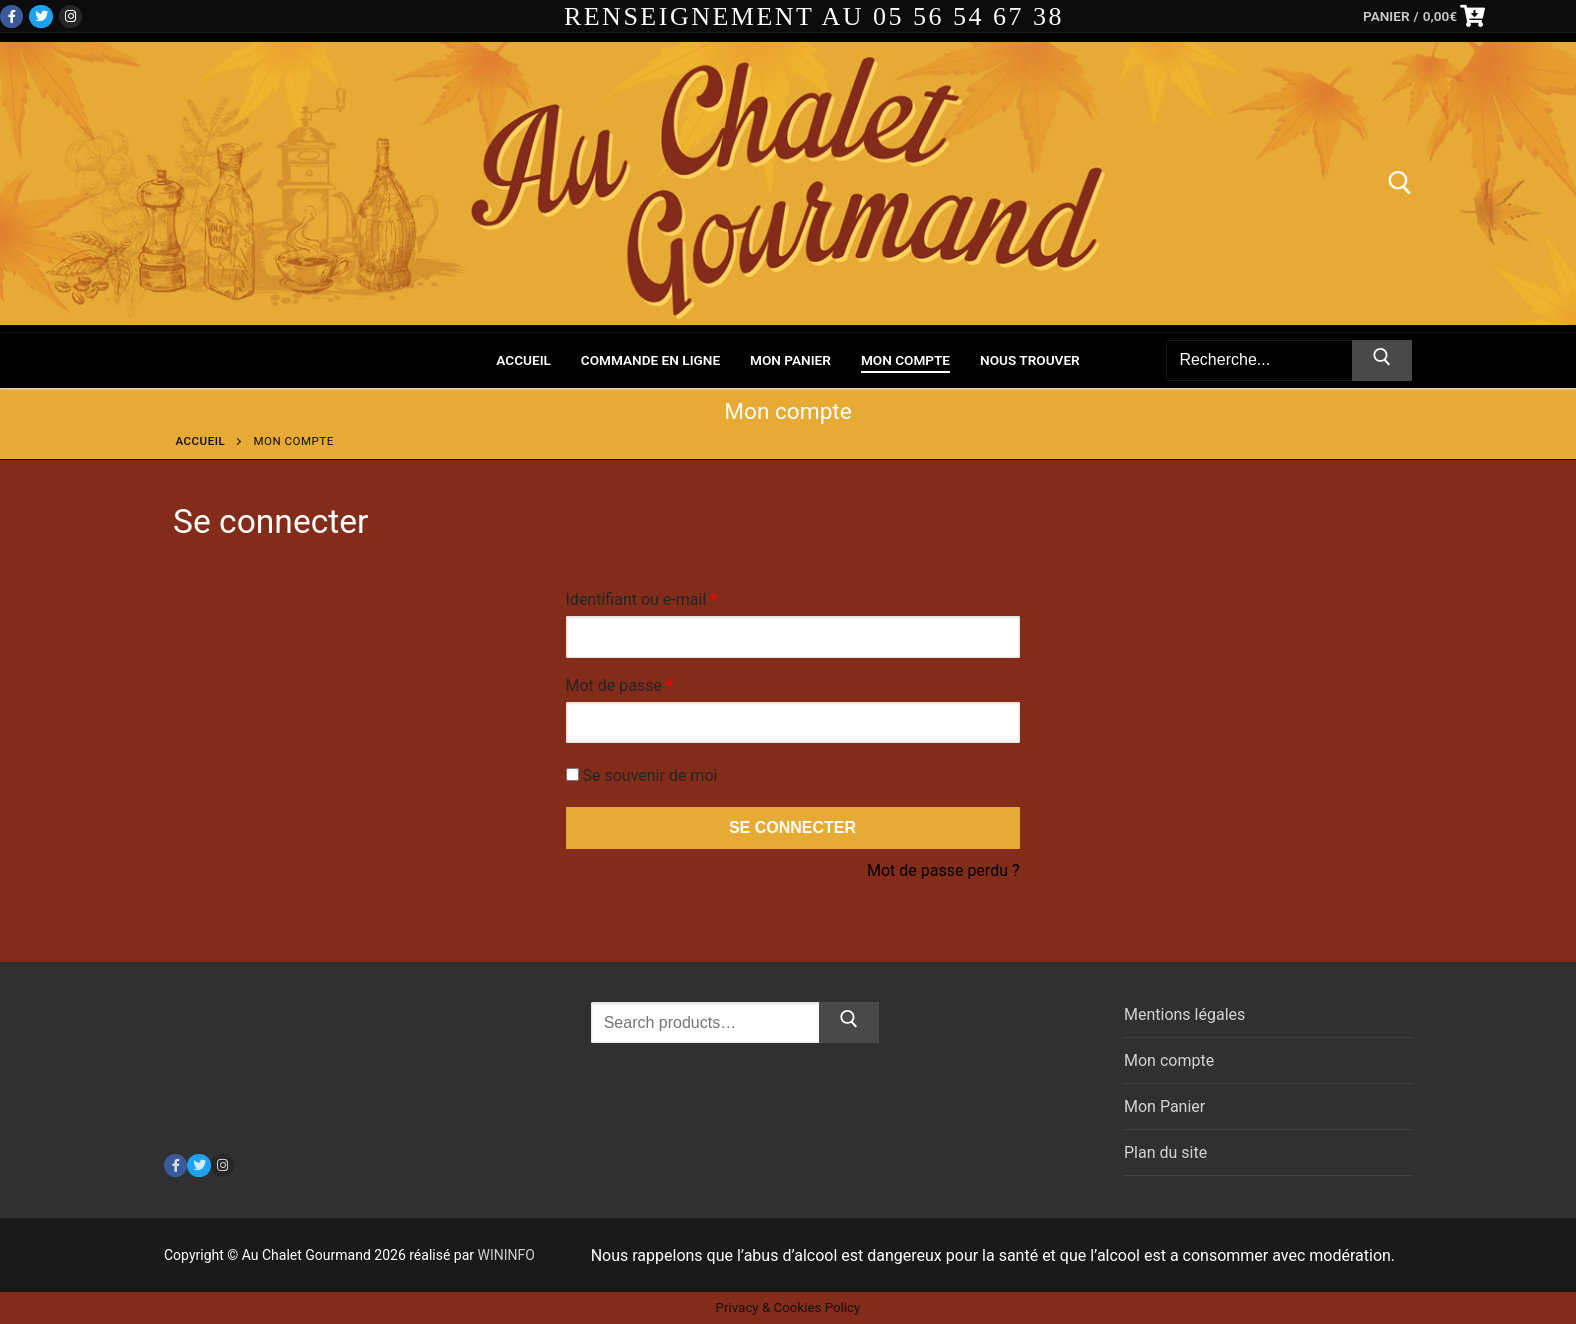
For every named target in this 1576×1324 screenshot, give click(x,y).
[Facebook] (11, 16)
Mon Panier (1164, 1106)
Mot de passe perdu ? (943, 870)
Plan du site (1165, 1152)
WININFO (506, 1255)
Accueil (201, 441)
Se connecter (792, 827)
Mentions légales (1184, 1014)
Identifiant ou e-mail (680, 596)
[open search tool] (1400, 183)
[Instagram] (70, 16)
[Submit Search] (1382, 361)
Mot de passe (658, 682)
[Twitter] (40, 16)
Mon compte (1169, 1060)
